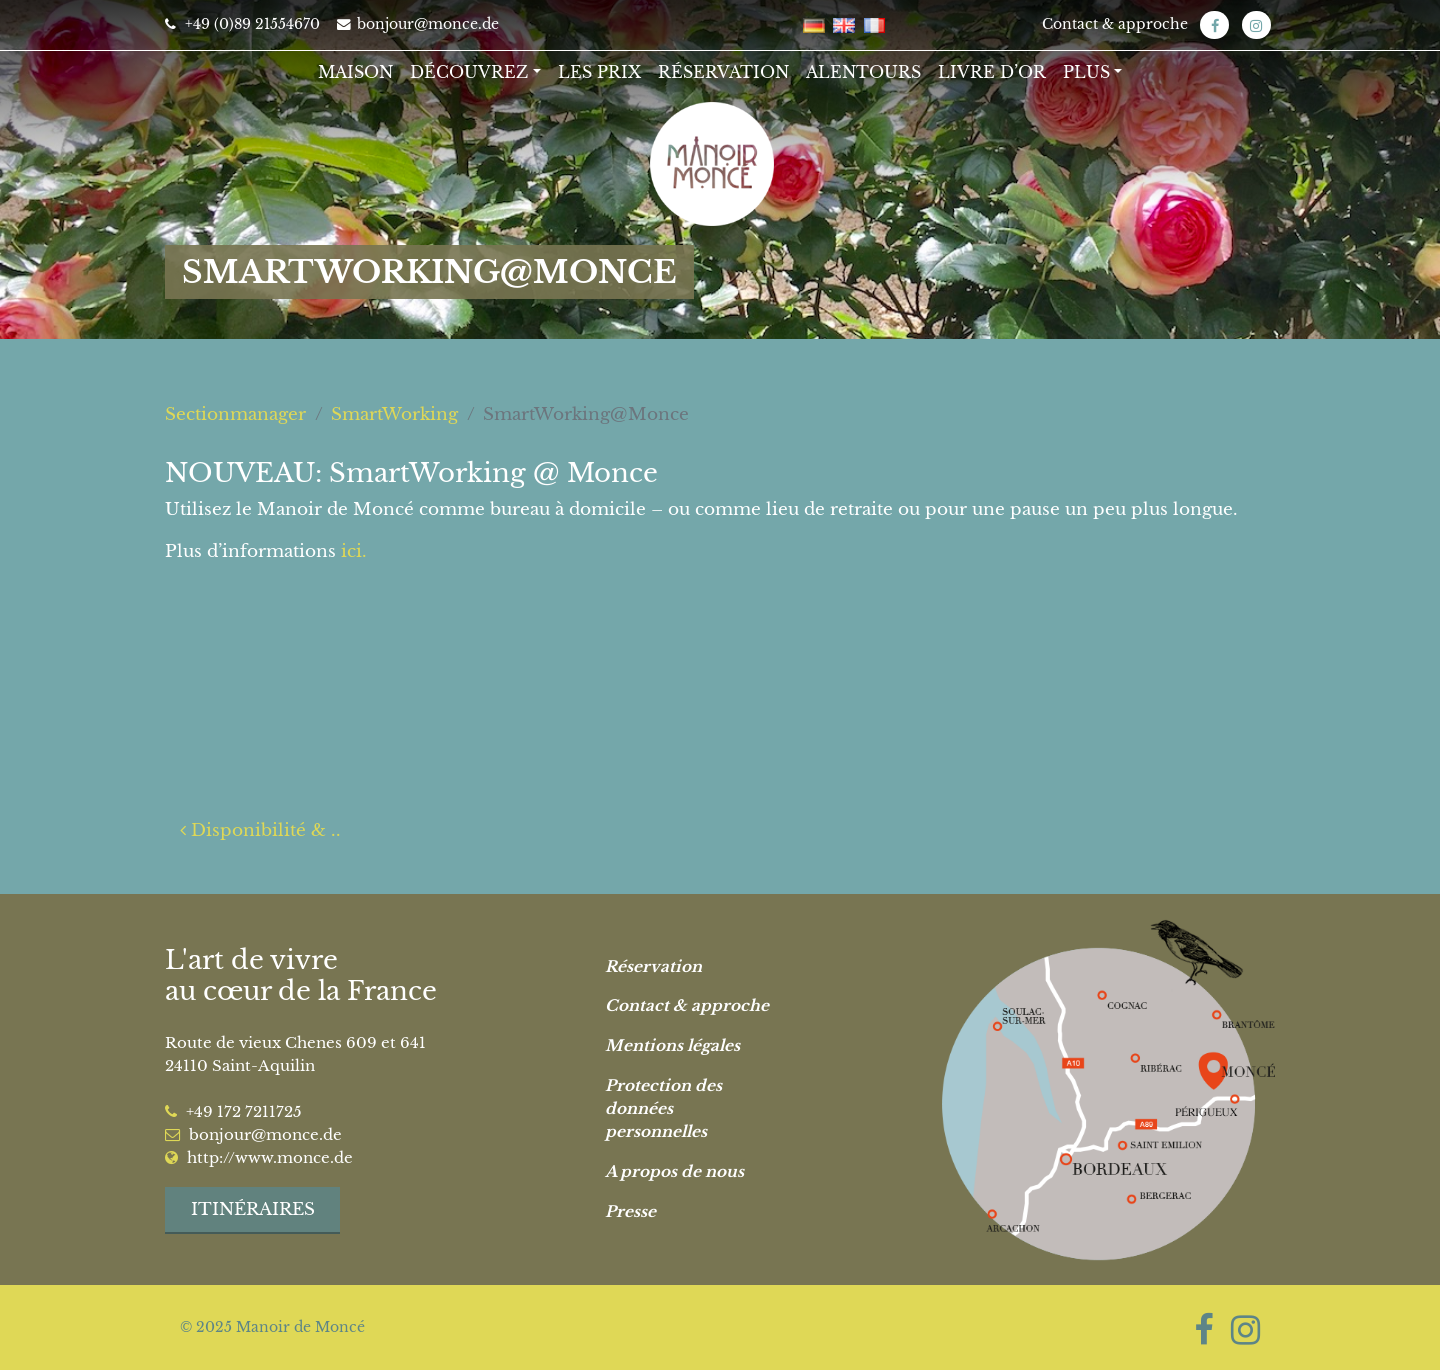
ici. (354, 551)
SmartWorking (394, 414)
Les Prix (599, 72)
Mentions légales (672, 1045)
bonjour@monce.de (418, 24)
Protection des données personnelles (663, 1108)
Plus (1086, 72)
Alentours (863, 72)
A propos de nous (674, 1171)
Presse (630, 1211)
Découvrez (469, 72)
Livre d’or (992, 72)
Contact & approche (1115, 24)
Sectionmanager (235, 414)
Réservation (723, 72)
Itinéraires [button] (253, 1209)
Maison (355, 72)
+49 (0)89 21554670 (242, 24)
